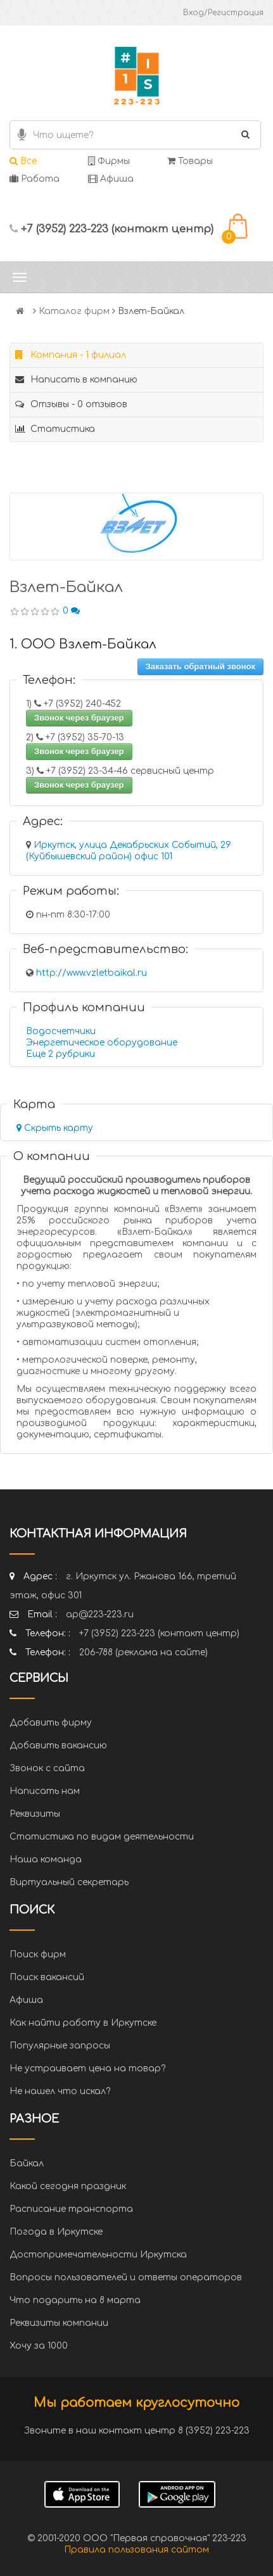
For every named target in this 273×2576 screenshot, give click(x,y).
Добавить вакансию (58, 1745)
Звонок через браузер (79, 718)
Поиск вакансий (47, 1977)
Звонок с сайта (47, 1768)
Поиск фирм (38, 1954)
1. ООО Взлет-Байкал (83, 644)
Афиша (111, 179)
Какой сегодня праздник (68, 2186)
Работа (35, 179)
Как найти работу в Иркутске (83, 2023)
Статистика (55, 429)
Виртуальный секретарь (69, 1882)
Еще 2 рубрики (60, 1054)
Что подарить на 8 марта (75, 2300)
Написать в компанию (76, 379)
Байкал (27, 2163)
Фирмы (109, 161)
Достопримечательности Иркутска (98, 2254)
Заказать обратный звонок (200, 666)
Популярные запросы (60, 2045)
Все (23, 161)
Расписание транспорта (71, 2209)
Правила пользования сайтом (136, 2549)
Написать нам (45, 1791)
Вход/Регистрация (223, 12)
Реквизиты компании (59, 2323)
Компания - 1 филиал (70, 355)
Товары (190, 161)
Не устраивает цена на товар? (87, 2068)
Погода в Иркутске (56, 2232)
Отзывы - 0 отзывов (71, 404)
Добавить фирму (51, 1722)
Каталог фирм (74, 311)
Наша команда (46, 1859)
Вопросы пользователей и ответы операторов (126, 2277)
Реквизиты (35, 1814)
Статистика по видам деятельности (102, 1836)
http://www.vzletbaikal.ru (91, 973)
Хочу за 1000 (39, 2346)
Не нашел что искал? (60, 2091)
